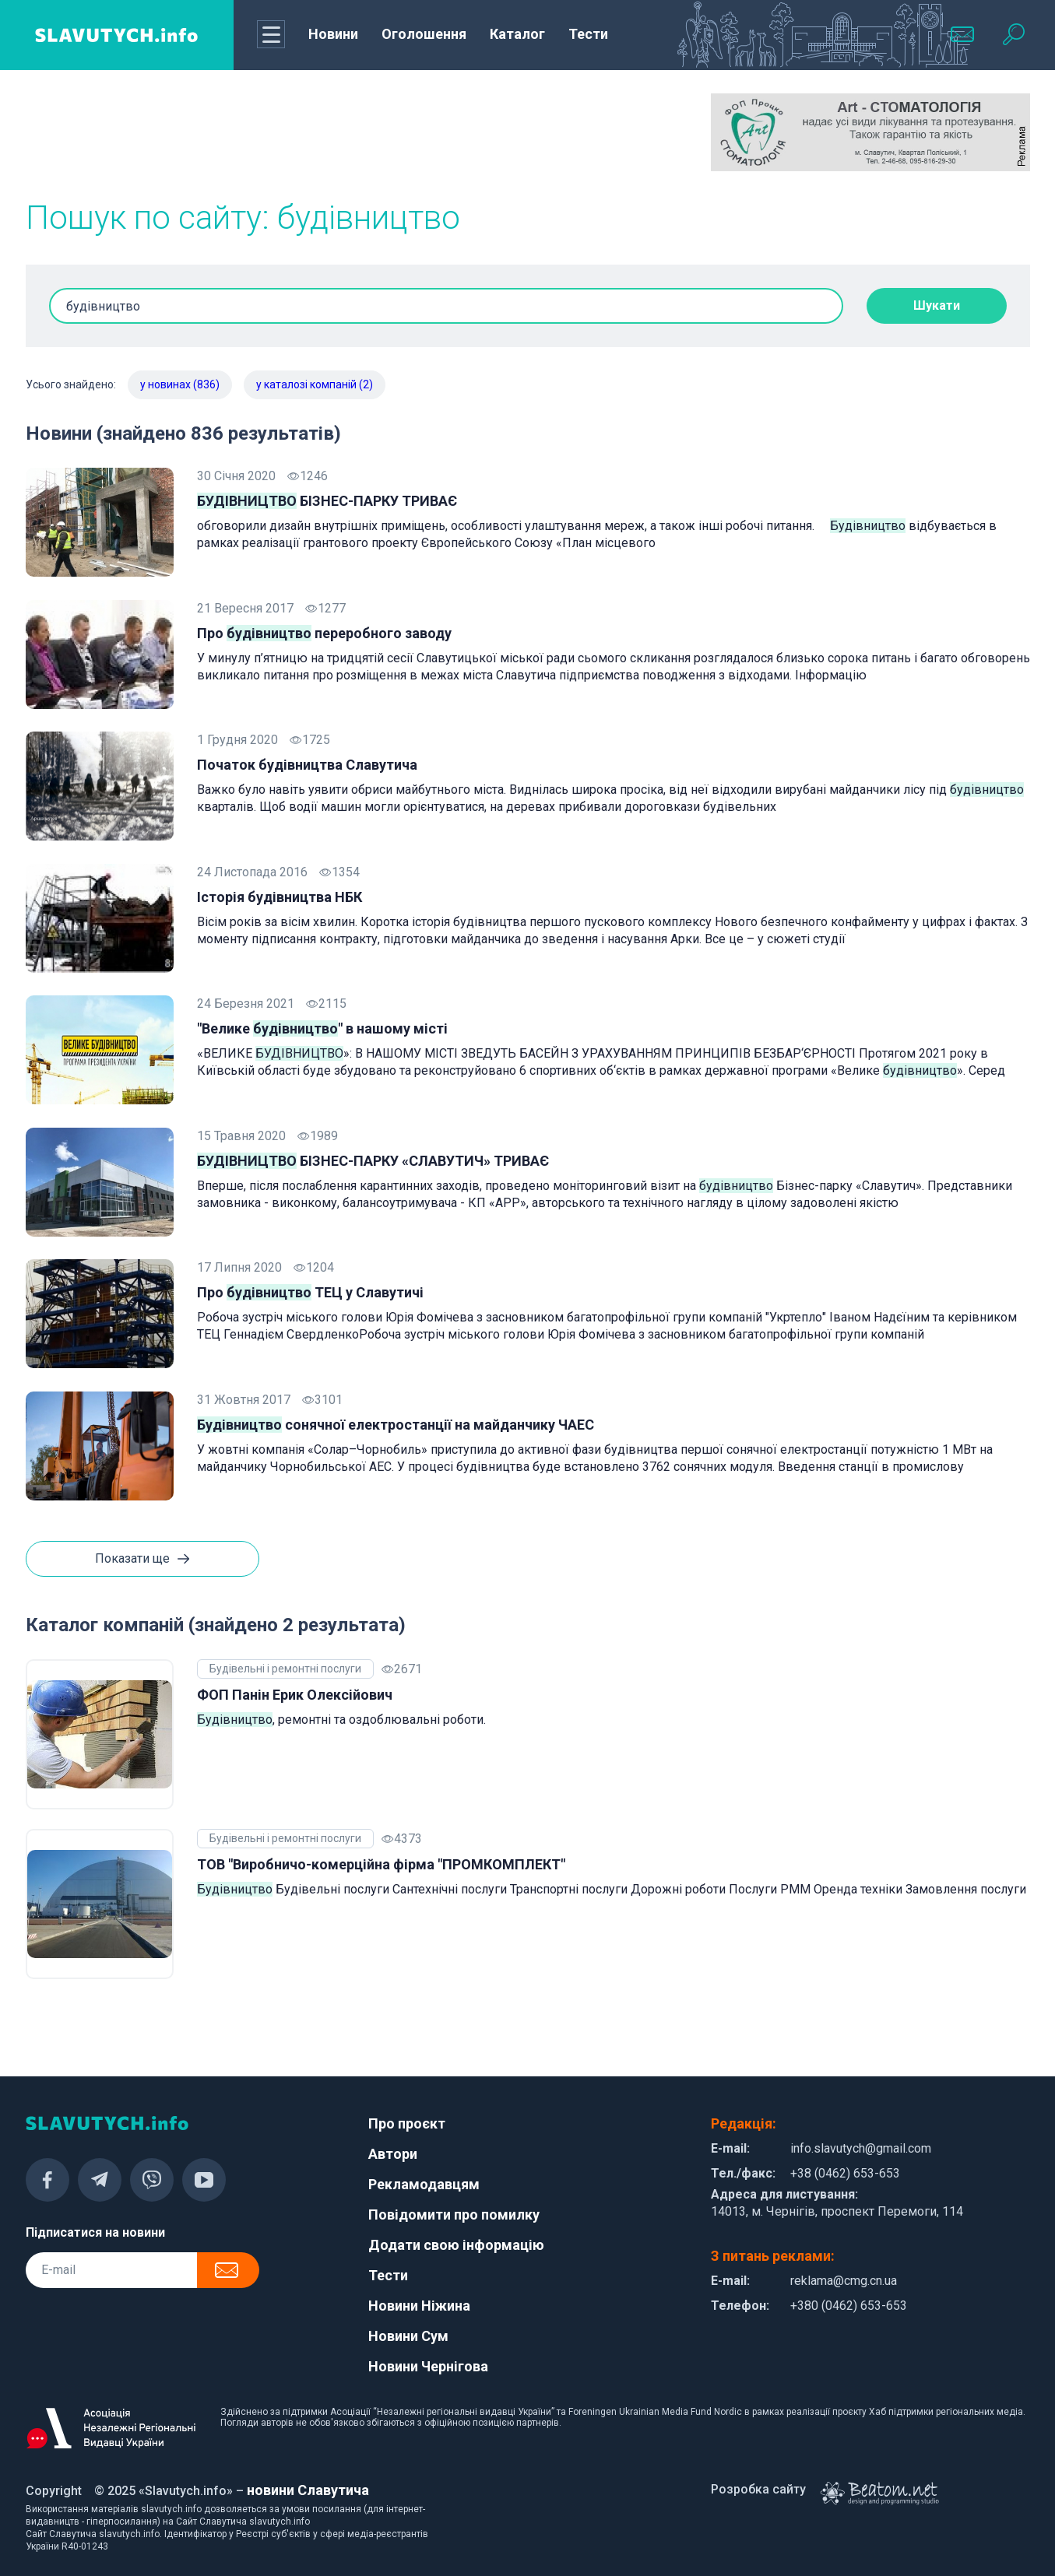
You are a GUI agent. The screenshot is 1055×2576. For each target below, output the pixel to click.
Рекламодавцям (424, 2184)
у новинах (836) (180, 384)
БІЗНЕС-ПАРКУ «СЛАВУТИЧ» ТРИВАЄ (373, 1161)
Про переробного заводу (324, 633)
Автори (392, 2154)
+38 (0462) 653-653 (845, 2173)
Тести (588, 34)
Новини (333, 34)
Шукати (936, 305)
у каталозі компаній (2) (314, 384)
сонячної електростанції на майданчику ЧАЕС (395, 1424)
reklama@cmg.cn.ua (843, 2280)
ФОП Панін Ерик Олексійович (294, 1694)
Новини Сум (408, 2336)
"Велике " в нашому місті (322, 1028)
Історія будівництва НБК (279, 897)
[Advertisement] (185, 132)
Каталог (517, 34)
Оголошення (424, 34)
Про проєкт (406, 2123)
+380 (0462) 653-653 (848, 2305)
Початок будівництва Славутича (307, 764)
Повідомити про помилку (454, 2214)
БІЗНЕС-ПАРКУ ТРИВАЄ (327, 501)
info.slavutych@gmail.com (860, 2148)
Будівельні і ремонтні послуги (285, 1668)
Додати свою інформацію (456, 2245)
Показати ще (142, 1560)
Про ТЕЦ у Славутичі (310, 1292)
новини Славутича (308, 2490)
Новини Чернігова (428, 2366)
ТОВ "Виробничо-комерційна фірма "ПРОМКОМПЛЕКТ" (381, 1864)
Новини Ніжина (419, 2305)
